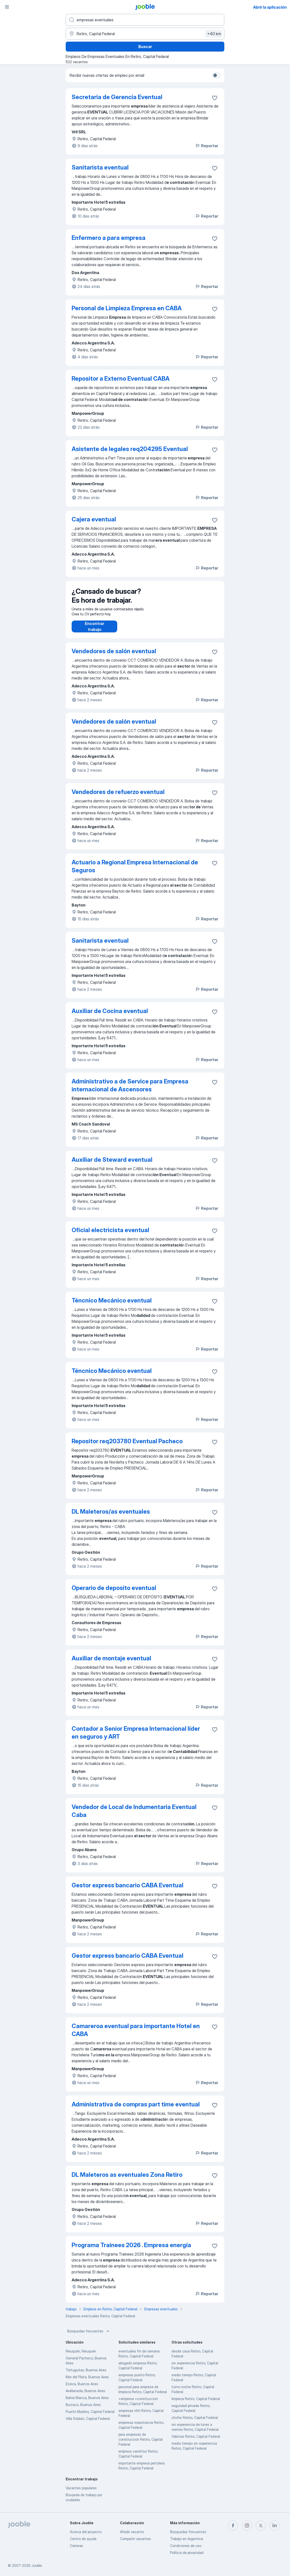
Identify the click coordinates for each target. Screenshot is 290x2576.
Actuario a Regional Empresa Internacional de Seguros (135, 871)
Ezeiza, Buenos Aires (82, 2389)
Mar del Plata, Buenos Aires (87, 2382)
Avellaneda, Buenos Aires (85, 2396)
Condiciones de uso (185, 2546)
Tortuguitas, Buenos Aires (86, 2375)
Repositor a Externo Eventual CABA (121, 378)
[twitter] (261, 2525)
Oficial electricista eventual (110, 1235)
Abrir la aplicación (270, 7)
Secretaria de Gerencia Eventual (117, 97)
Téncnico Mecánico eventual (112, 1305)
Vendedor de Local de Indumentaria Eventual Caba (134, 1815)
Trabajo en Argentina (186, 2539)
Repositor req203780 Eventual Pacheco (127, 1446)
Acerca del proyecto (86, 2532)
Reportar (206, 145)
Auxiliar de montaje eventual (111, 1663)
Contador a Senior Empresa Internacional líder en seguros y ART (136, 1737)
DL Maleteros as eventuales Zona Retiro (127, 2179)
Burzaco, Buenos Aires (83, 2409)
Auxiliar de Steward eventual (112, 1164)
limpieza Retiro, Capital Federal (196, 2404)
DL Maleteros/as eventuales (111, 1516)
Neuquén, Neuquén (81, 2356)
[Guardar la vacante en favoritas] (214, 98)
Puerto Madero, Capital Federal (90, 2416)
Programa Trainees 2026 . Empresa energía (131, 2250)
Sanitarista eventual (100, 167)
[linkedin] (275, 2525)
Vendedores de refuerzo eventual (118, 796)
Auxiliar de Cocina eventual (110, 1015)
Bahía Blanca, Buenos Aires (87, 2403)
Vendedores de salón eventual (114, 656)
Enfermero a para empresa (108, 237)
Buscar (145, 46)
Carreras (76, 2546)
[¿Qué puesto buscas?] (145, 20)
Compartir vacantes (135, 2539)
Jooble (36, 2565)
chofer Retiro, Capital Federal (195, 2422)
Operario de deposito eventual (114, 1592)
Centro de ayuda (83, 2539)
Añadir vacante (132, 2532)
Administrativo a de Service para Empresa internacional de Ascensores (130, 1090)
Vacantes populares (81, 2493)
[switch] (216, 75)
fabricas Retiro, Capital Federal (196, 2441)
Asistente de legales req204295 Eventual (130, 449)
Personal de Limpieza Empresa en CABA (127, 308)
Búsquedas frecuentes (88, 2336)
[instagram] (247, 2525)
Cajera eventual (94, 519)
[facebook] (233, 2525)
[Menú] (7, 7)
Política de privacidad (186, 2552)
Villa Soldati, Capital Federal (88, 2423)
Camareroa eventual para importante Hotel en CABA (136, 2034)
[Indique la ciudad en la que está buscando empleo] (145, 34)
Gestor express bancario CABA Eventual (127, 1890)
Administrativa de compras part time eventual (136, 2109)
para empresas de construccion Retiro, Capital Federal (140, 2444)
